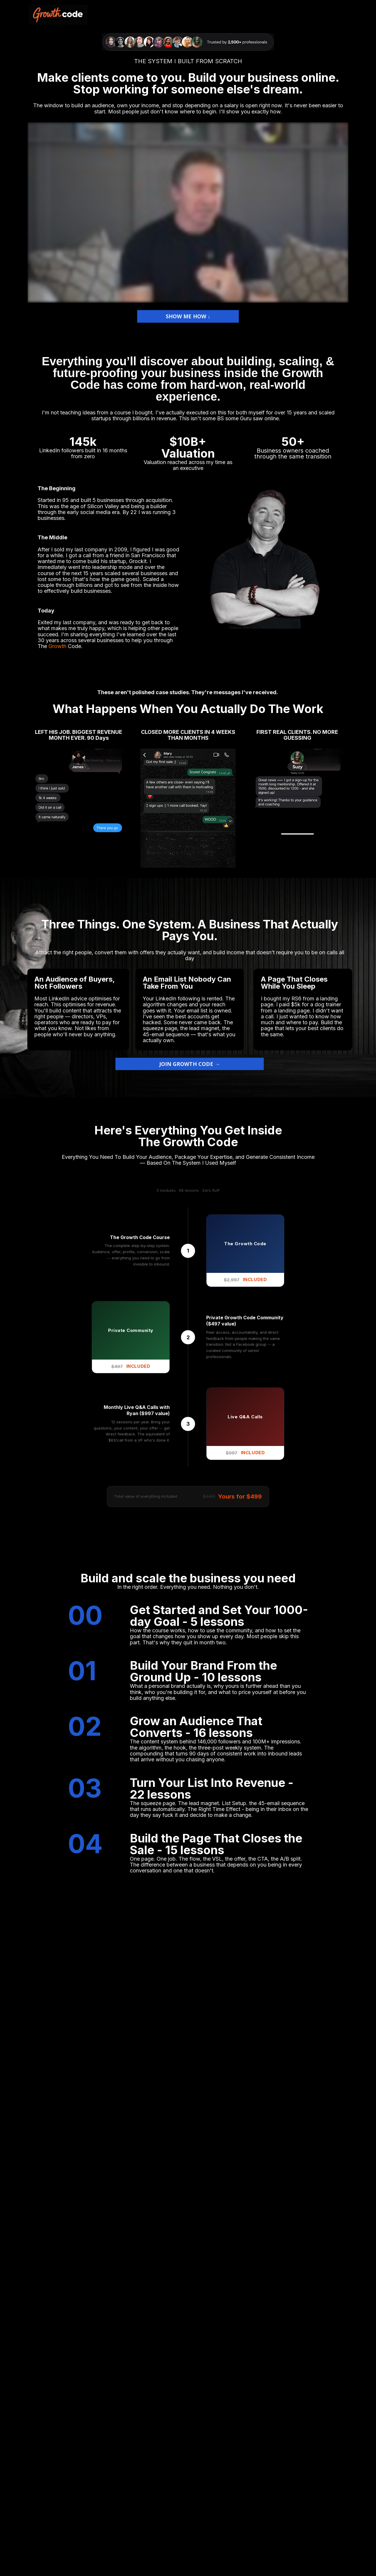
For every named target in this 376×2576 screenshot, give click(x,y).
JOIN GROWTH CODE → (189, 1063)
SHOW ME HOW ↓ (188, 316)
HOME (339, 14)
